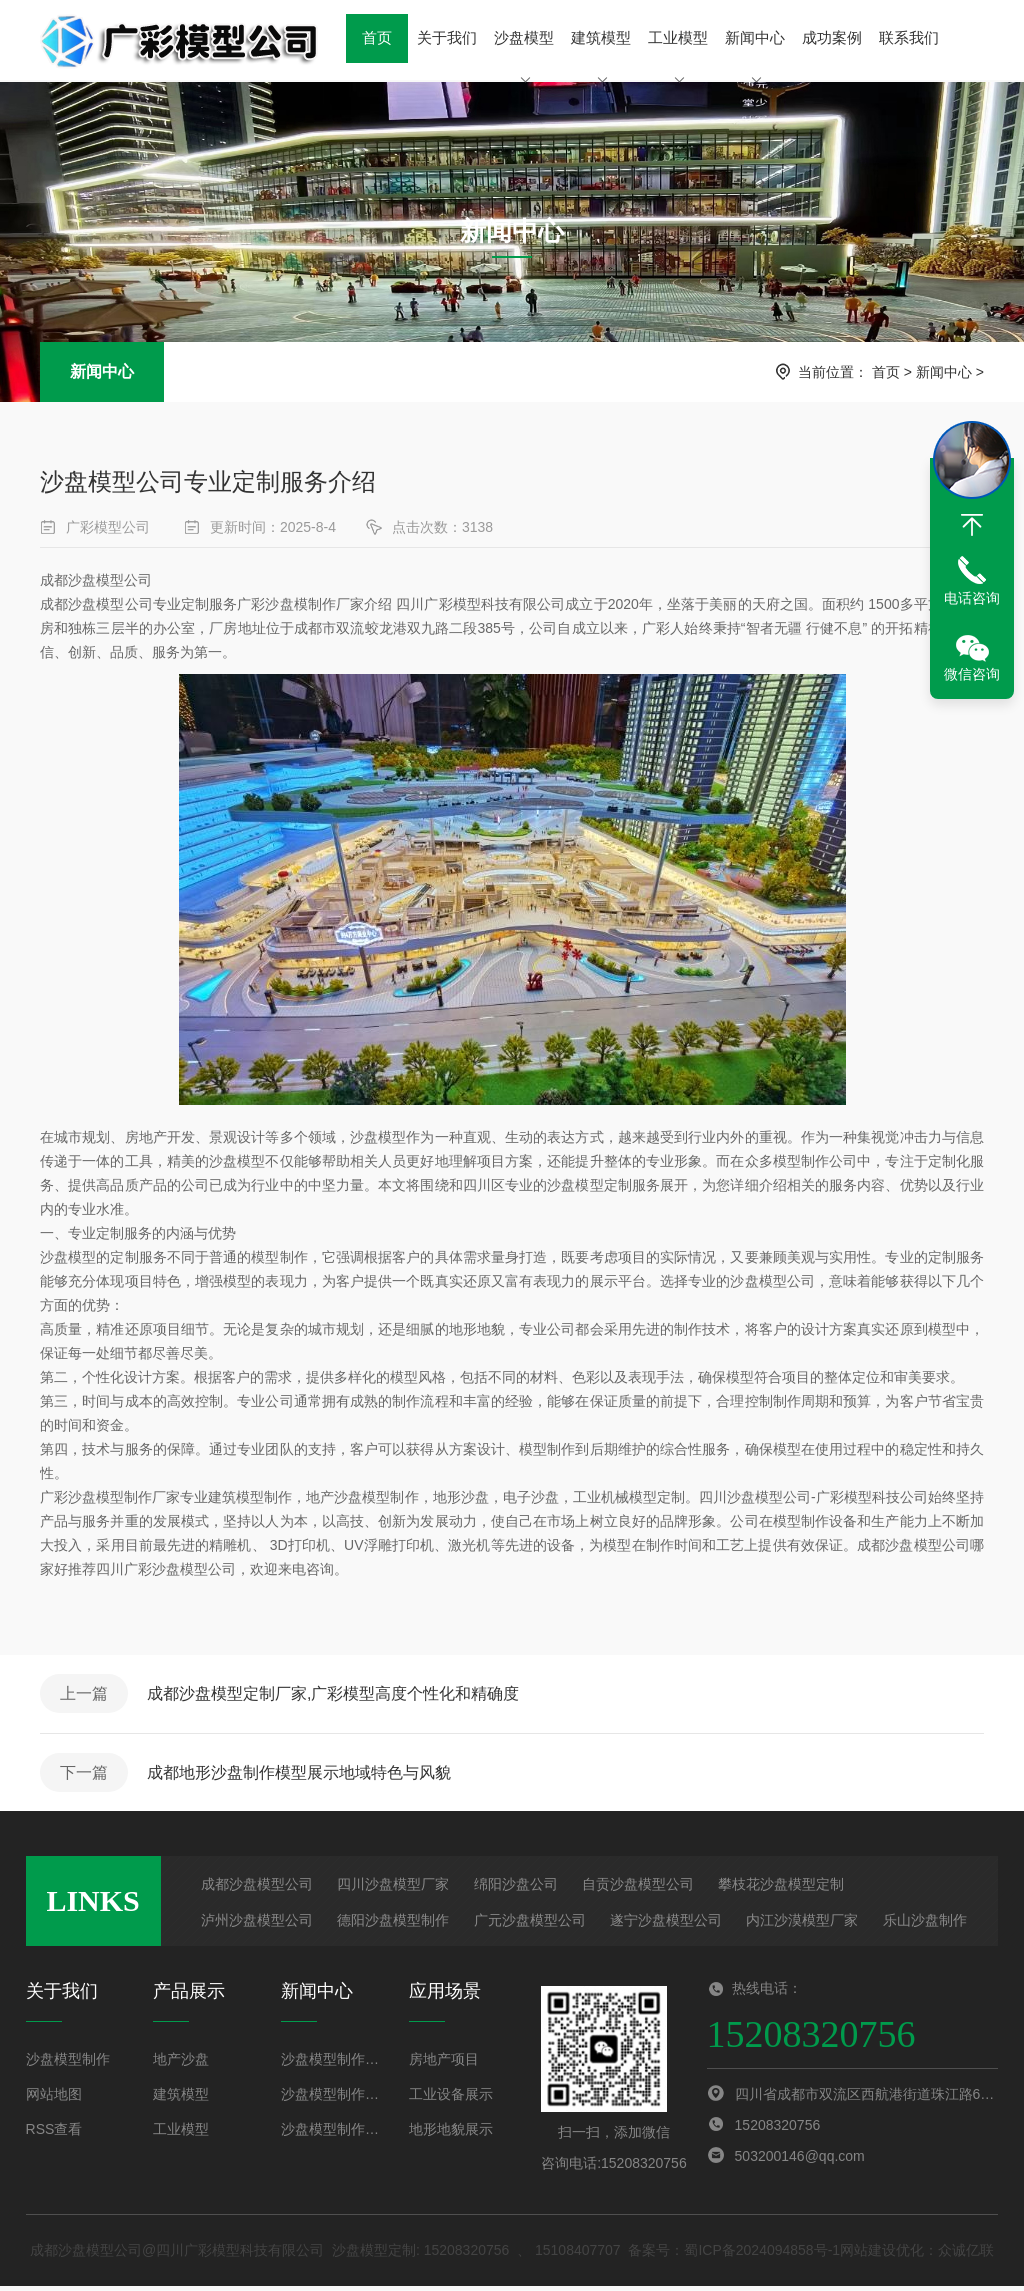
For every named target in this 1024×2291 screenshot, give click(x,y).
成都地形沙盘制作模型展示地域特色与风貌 (302, 1775)
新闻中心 (752, 55)
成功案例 (829, 39)
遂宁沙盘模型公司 (666, 1925)
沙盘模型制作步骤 (332, 2099)
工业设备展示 (451, 2099)
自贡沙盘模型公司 (638, 1889)
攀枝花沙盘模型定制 (781, 1889)
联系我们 (905, 39)
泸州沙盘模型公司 (257, 1925)
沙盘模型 (523, 55)
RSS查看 (54, 2134)
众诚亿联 (966, 2255)
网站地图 (54, 2099)
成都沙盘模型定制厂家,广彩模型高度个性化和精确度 (336, 1694)
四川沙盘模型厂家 (393, 1889)
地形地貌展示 (451, 2134)
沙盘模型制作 (68, 2064)
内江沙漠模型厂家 (802, 1925)
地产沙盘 (181, 2064)
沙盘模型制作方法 (332, 2064)
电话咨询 (972, 598)
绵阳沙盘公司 (516, 1889)
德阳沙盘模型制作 (393, 1925)
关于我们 (446, 39)
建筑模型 (599, 55)
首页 (377, 39)
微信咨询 (972, 674)
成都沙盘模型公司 (257, 1889)
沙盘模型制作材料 (332, 2134)
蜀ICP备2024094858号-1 (762, 2255)
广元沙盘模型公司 (530, 1925)
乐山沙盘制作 (925, 1925)
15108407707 (578, 2255)
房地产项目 (444, 2064)
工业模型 (676, 55)
